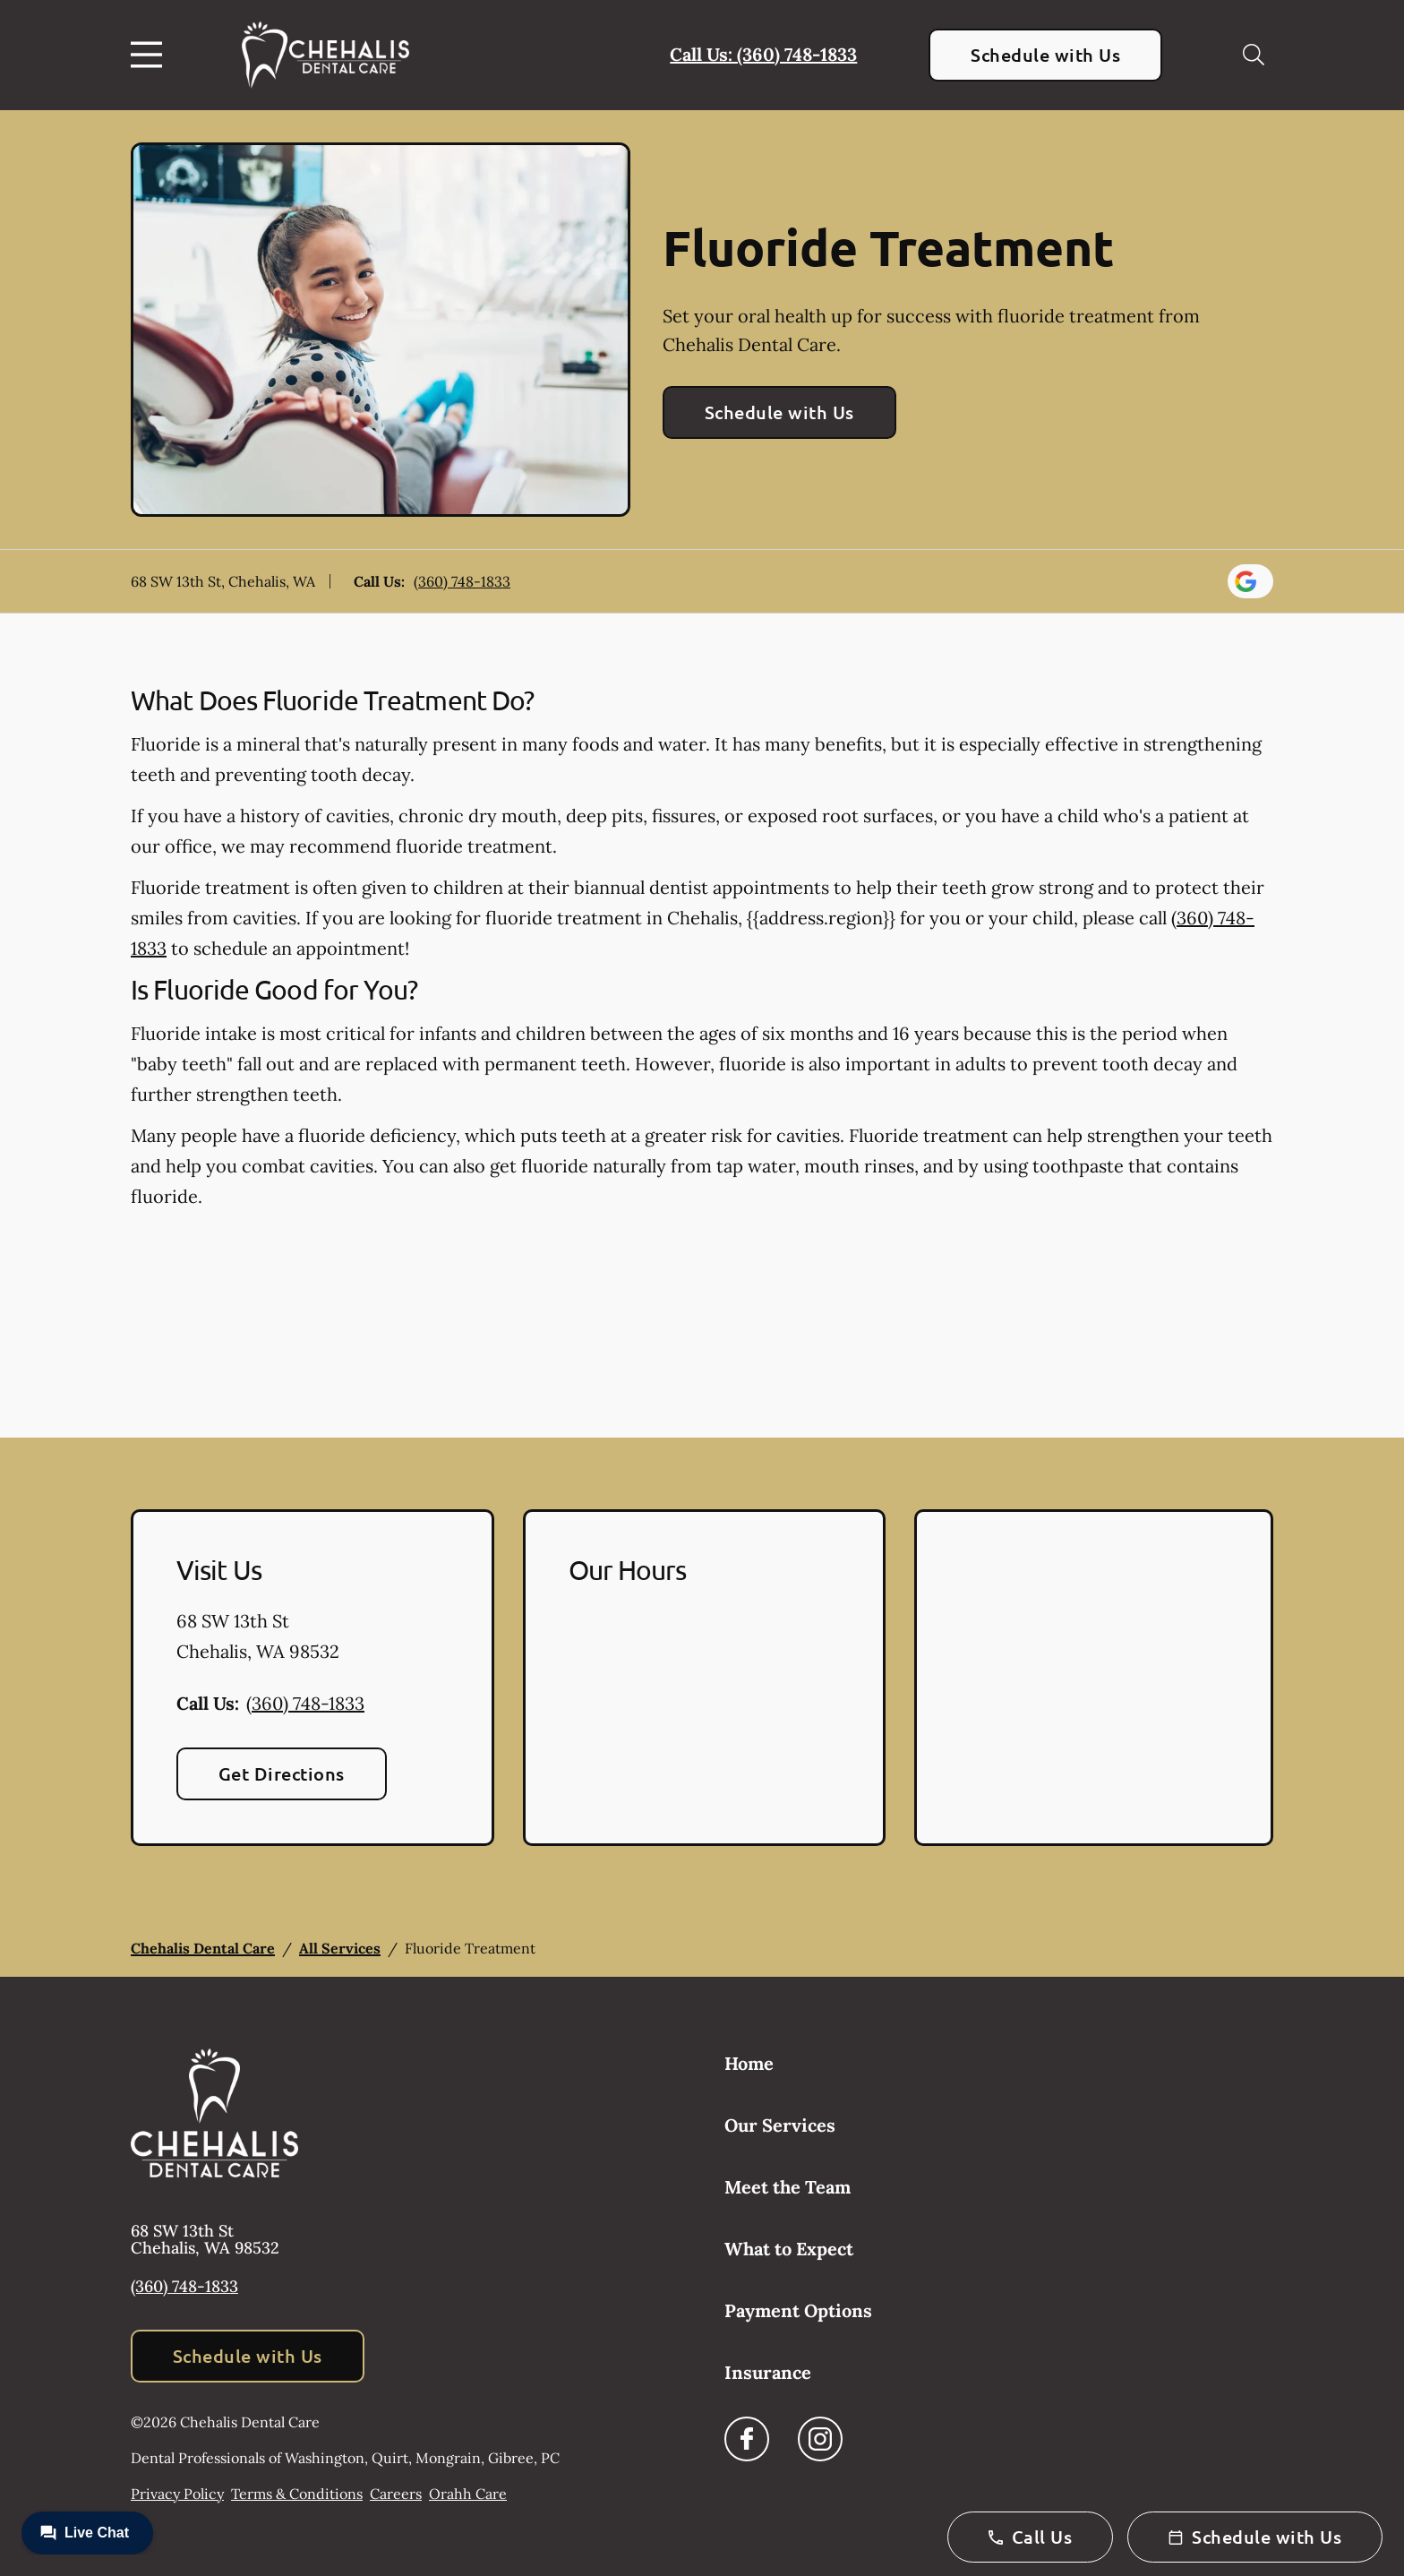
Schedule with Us (1045, 54)
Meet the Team (787, 2187)
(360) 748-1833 (462, 581)
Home (749, 2063)
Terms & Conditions (297, 2494)
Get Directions (281, 1773)
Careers (396, 2494)
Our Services (779, 2125)
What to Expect (788, 2248)
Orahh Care (468, 2494)
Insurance (767, 2372)
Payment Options (798, 2310)
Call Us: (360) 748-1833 (763, 54)
